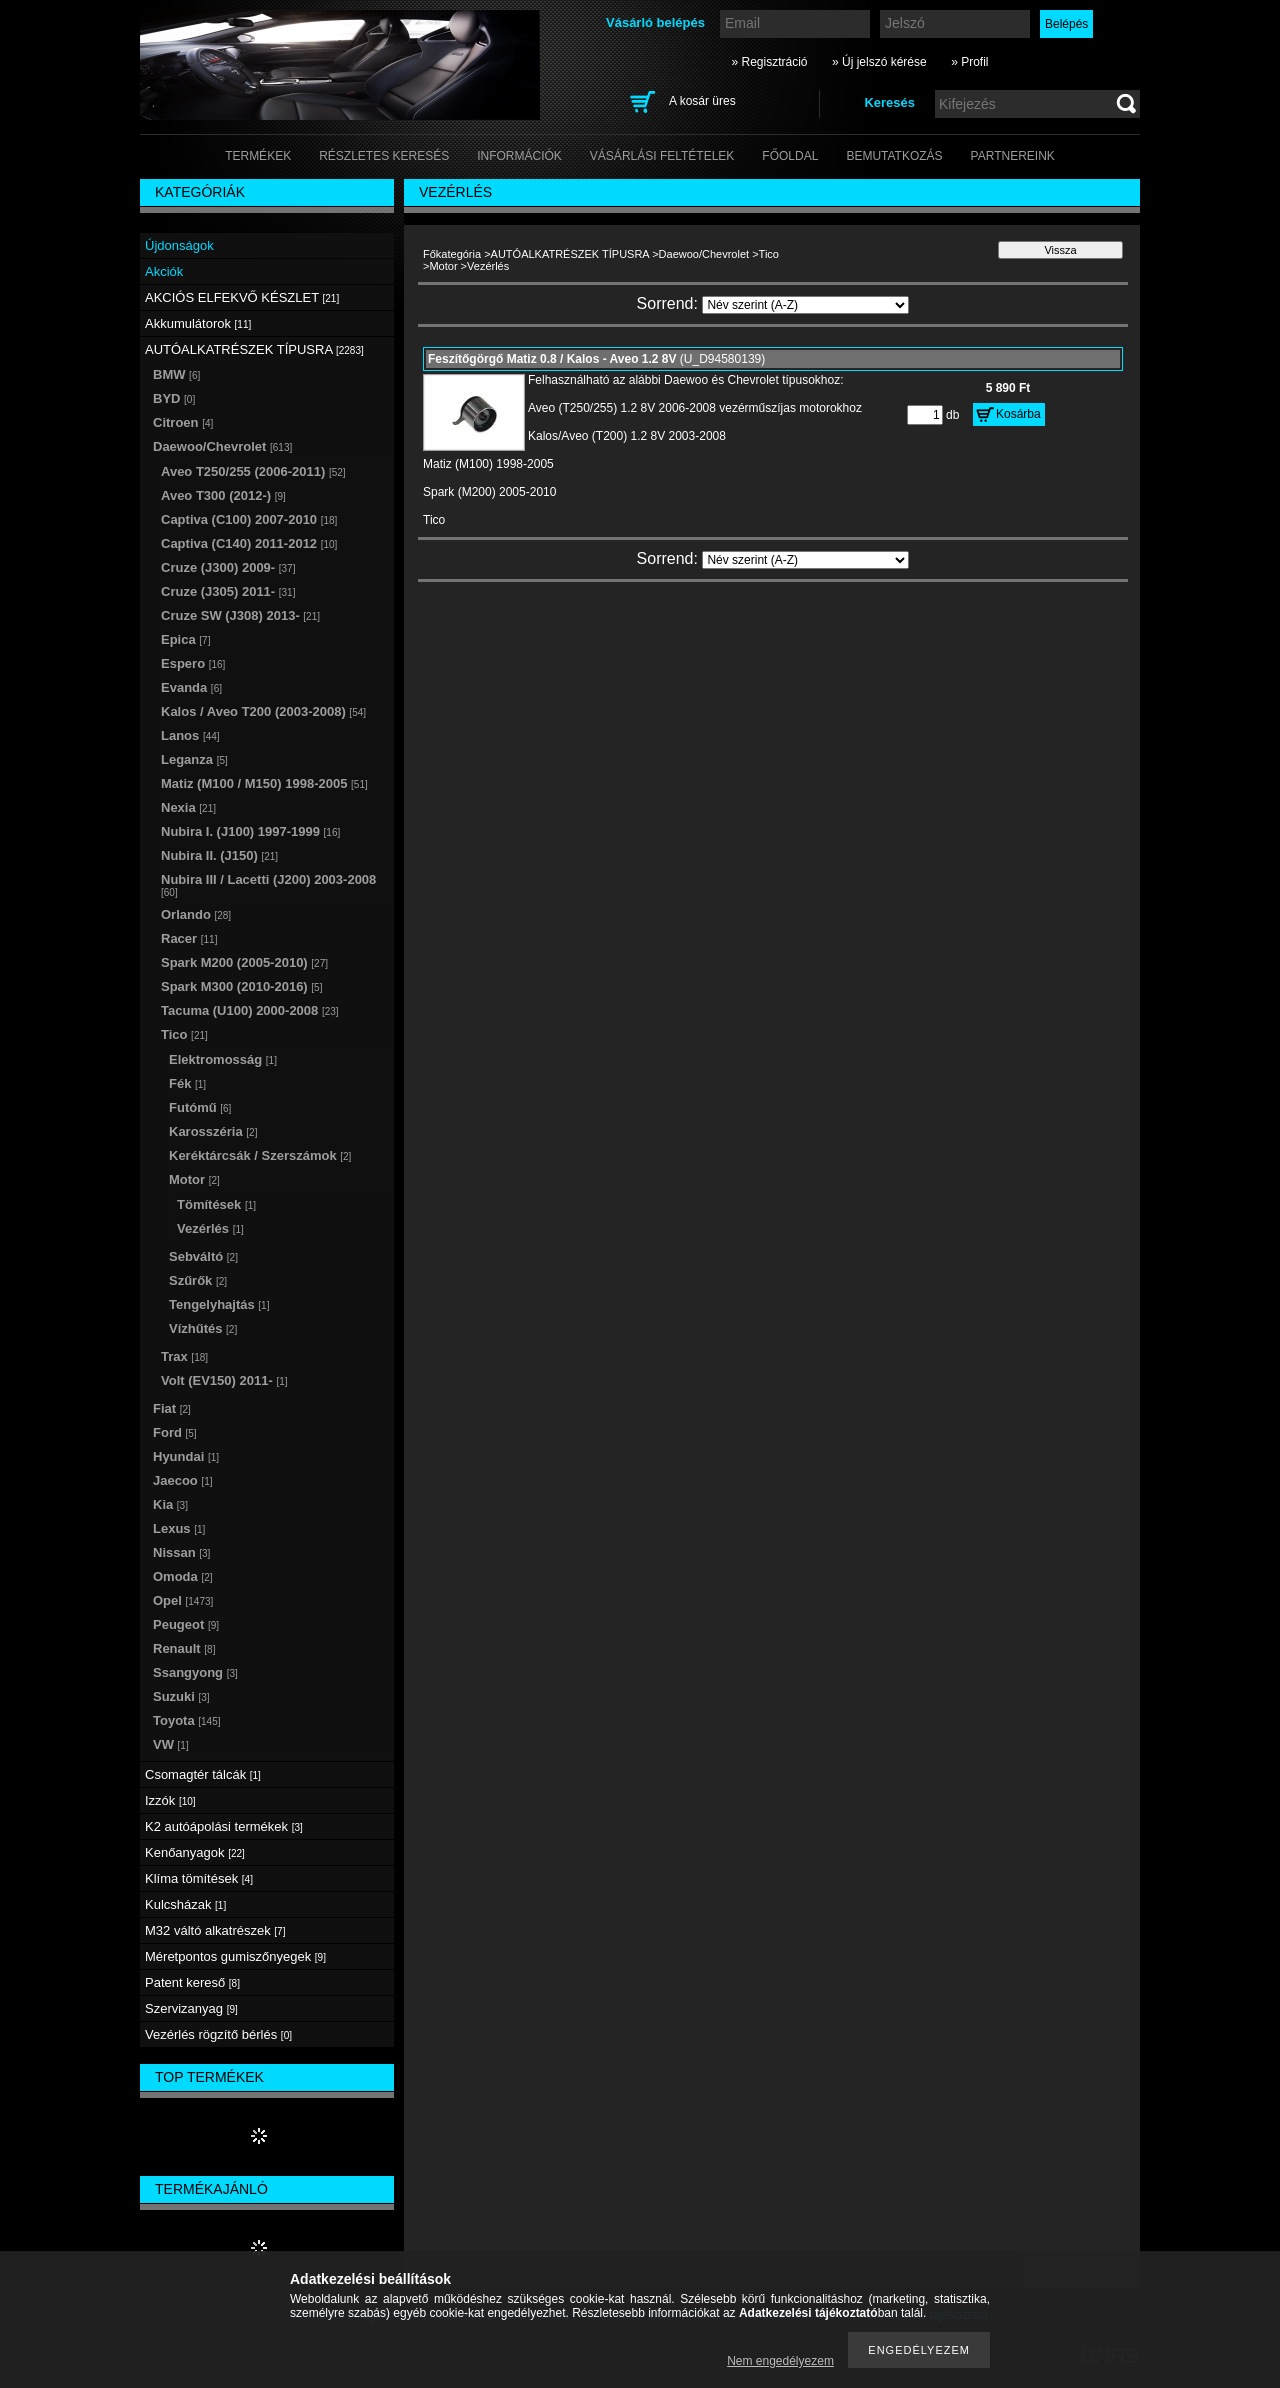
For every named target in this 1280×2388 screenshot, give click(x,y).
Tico (769, 254)
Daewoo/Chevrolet (704, 254)
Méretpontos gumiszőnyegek (235, 1956)
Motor (443, 266)
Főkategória (452, 254)
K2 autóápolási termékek (224, 1826)
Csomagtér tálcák (203, 1774)
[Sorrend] (805, 305)
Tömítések (216, 1204)
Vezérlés (210, 1228)
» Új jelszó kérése (879, 62)
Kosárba (1018, 414)
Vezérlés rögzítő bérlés (218, 2034)
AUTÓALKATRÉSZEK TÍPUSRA (570, 254)
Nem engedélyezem (780, 2361)
